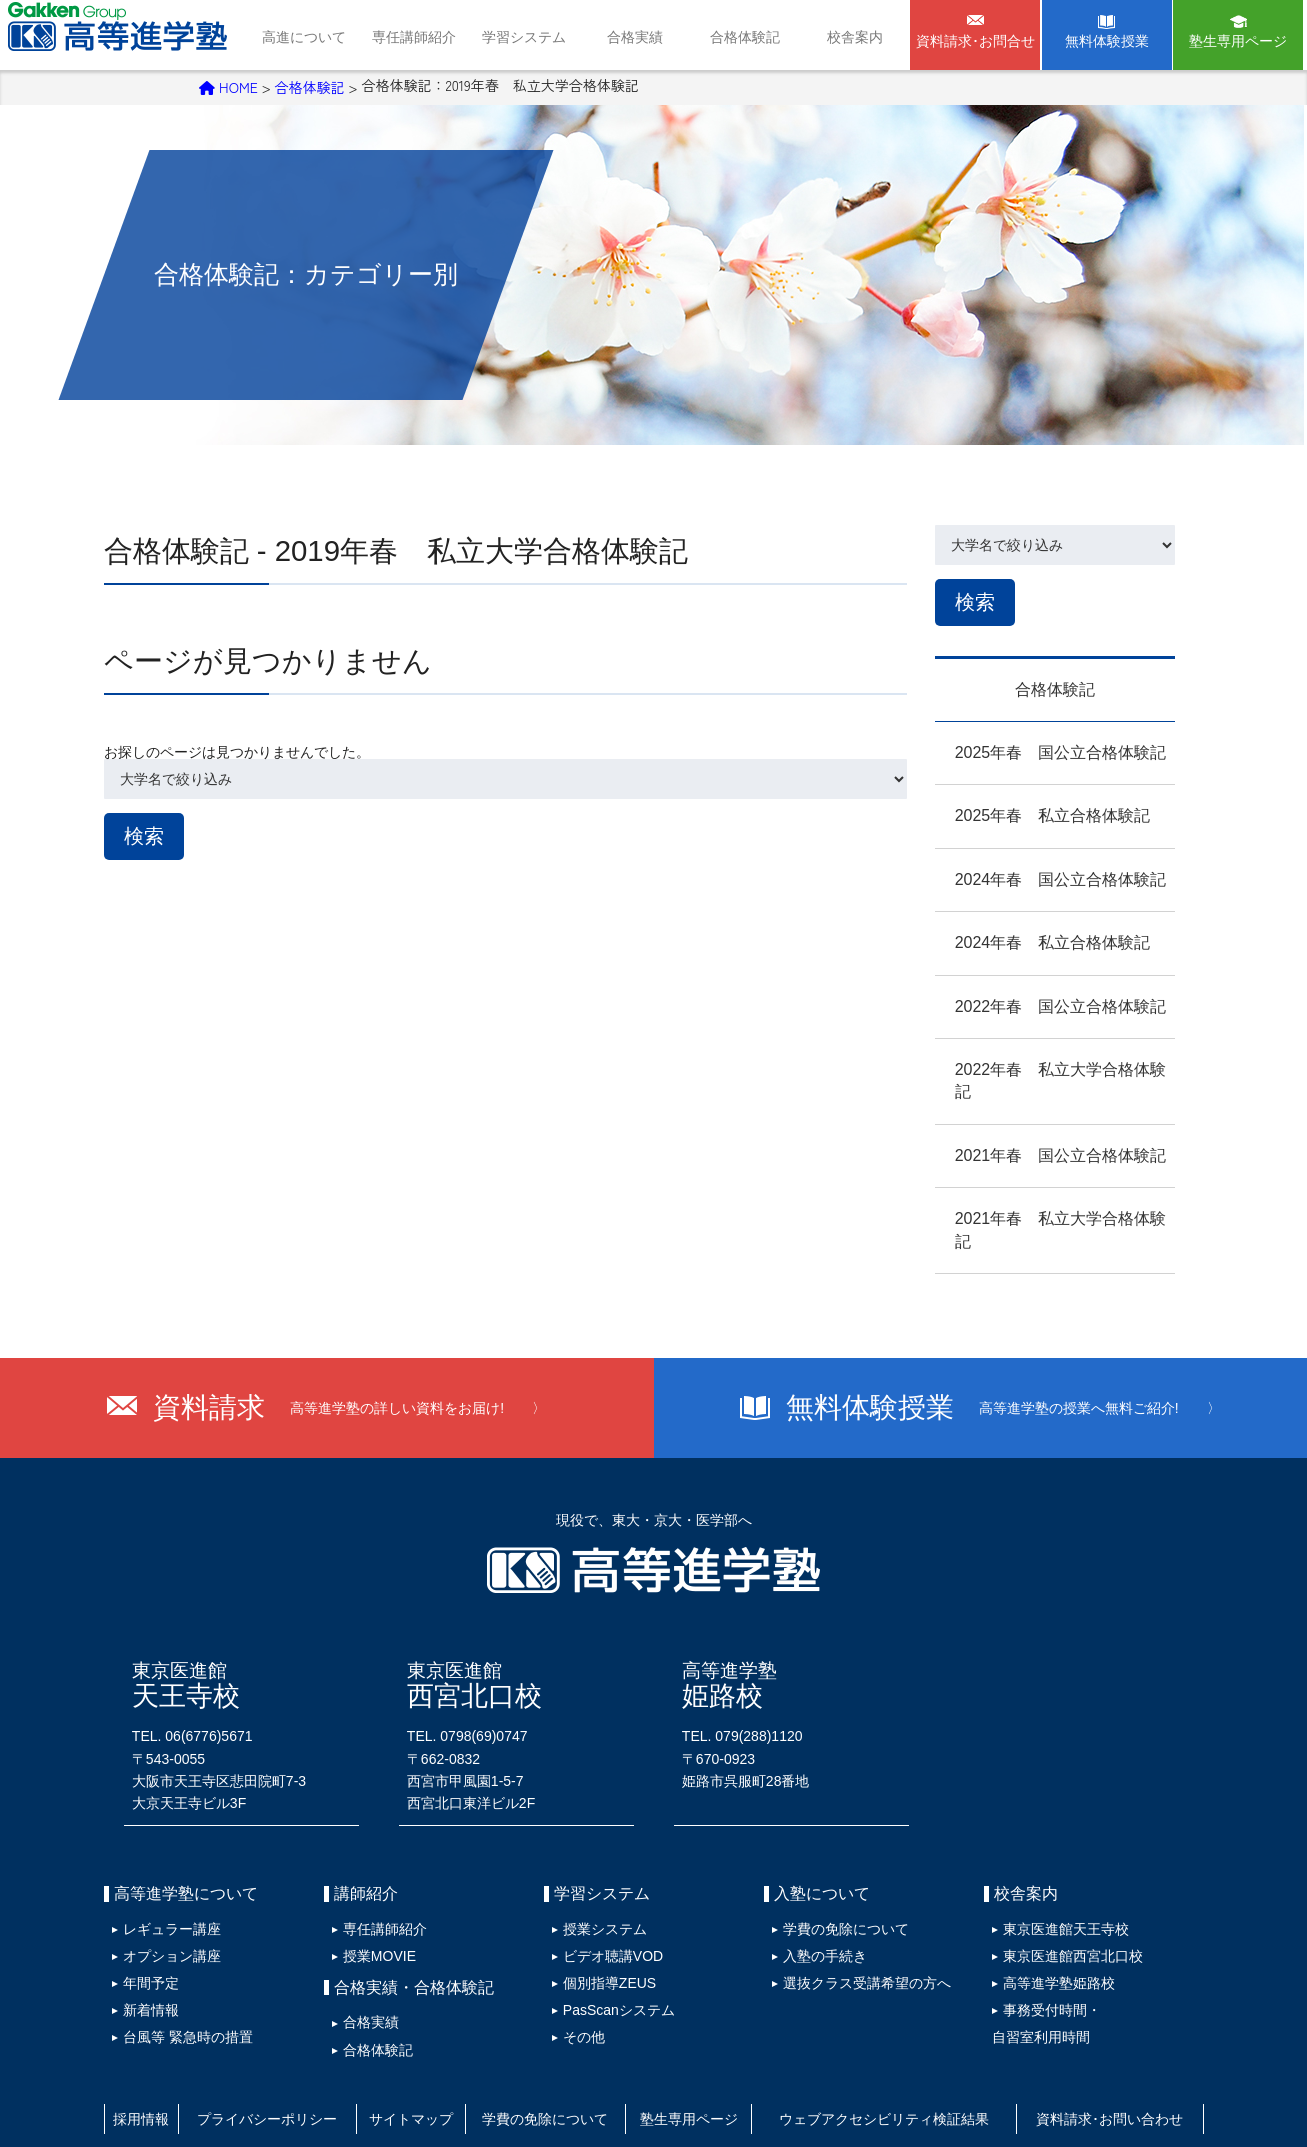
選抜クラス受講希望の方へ (859, 1923)
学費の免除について (838, 1878)
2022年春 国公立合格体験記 (1041, 1002)
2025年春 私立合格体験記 (1033, 812)
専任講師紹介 (414, 37)
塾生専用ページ (1238, 41)
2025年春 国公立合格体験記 (1041, 748)
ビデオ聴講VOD (605, 1901)
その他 (576, 1968)
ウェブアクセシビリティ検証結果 (894, 2043)
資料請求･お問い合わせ (1111, 2043)
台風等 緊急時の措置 (180, 1968)
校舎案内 (855, 37)
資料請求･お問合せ (975, 41)
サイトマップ (421, 2043)
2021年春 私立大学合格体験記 (1049, 1192)
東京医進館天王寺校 (1058, 1878)
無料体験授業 (1107, 41)
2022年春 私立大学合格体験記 (1049, 1065)
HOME (228, 85)
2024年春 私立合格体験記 (1033, 939)
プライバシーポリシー (276, 2043)
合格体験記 (745, 37)
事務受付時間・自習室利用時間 (1038, 1956)
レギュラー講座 (164, 1878)
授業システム (597, 1878)
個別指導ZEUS (601, 1923)
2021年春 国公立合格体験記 (1041, 1129)
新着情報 (143, 1945)
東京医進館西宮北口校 (1065, 1901)
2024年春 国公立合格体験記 (1041, 875)
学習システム (524, 37)
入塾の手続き (817, 1901)
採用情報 (146, 2043)
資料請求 (349, 1360)
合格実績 (635, 37)
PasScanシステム (611, 1945)
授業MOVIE (371, 1901)
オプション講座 (164, 1901)
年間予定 (143, 1923)
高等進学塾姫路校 (1051, 1923)
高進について (304, 37)
